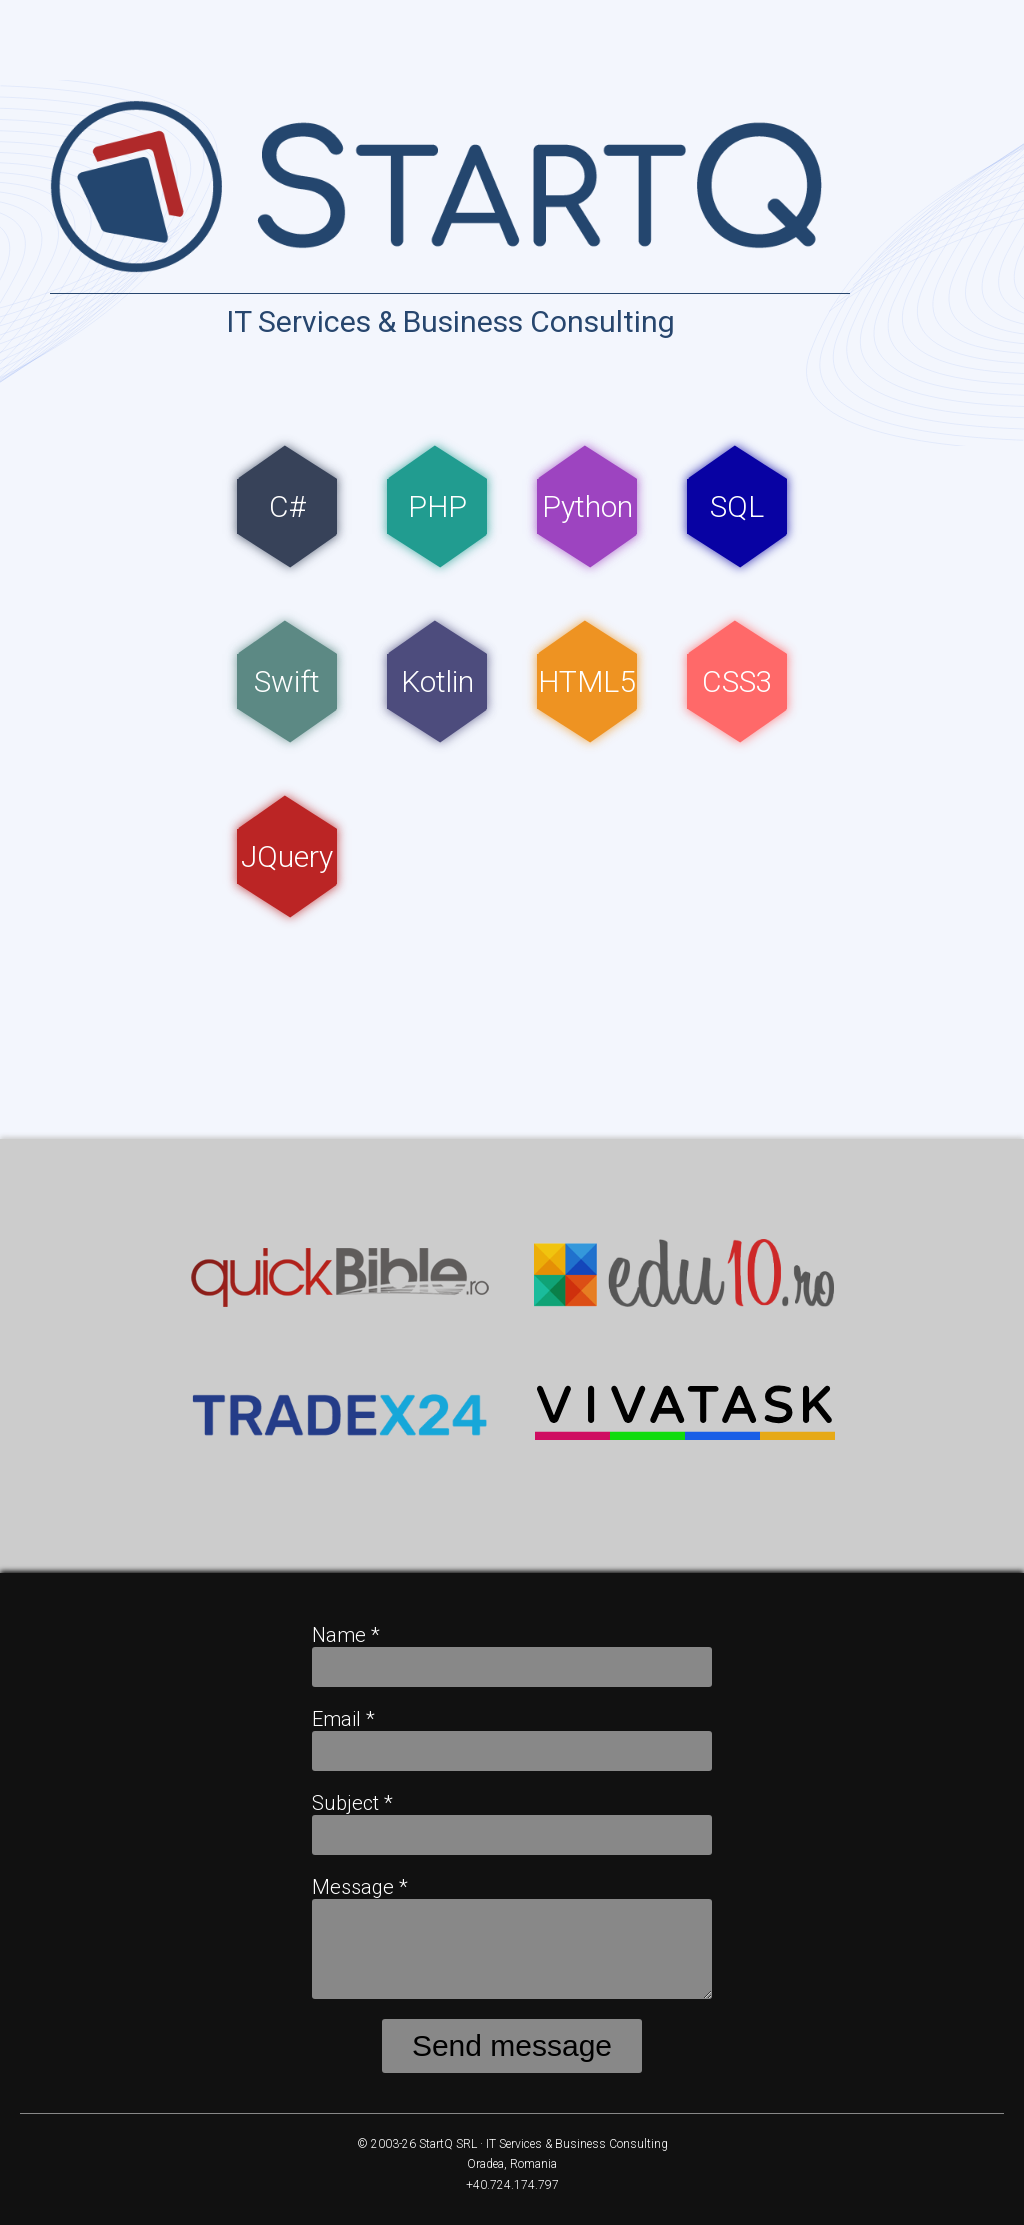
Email (343, 1719)
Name (346, 1635)
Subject (352, 1803)
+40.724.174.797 (512, 2185)
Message (360, 1887)
